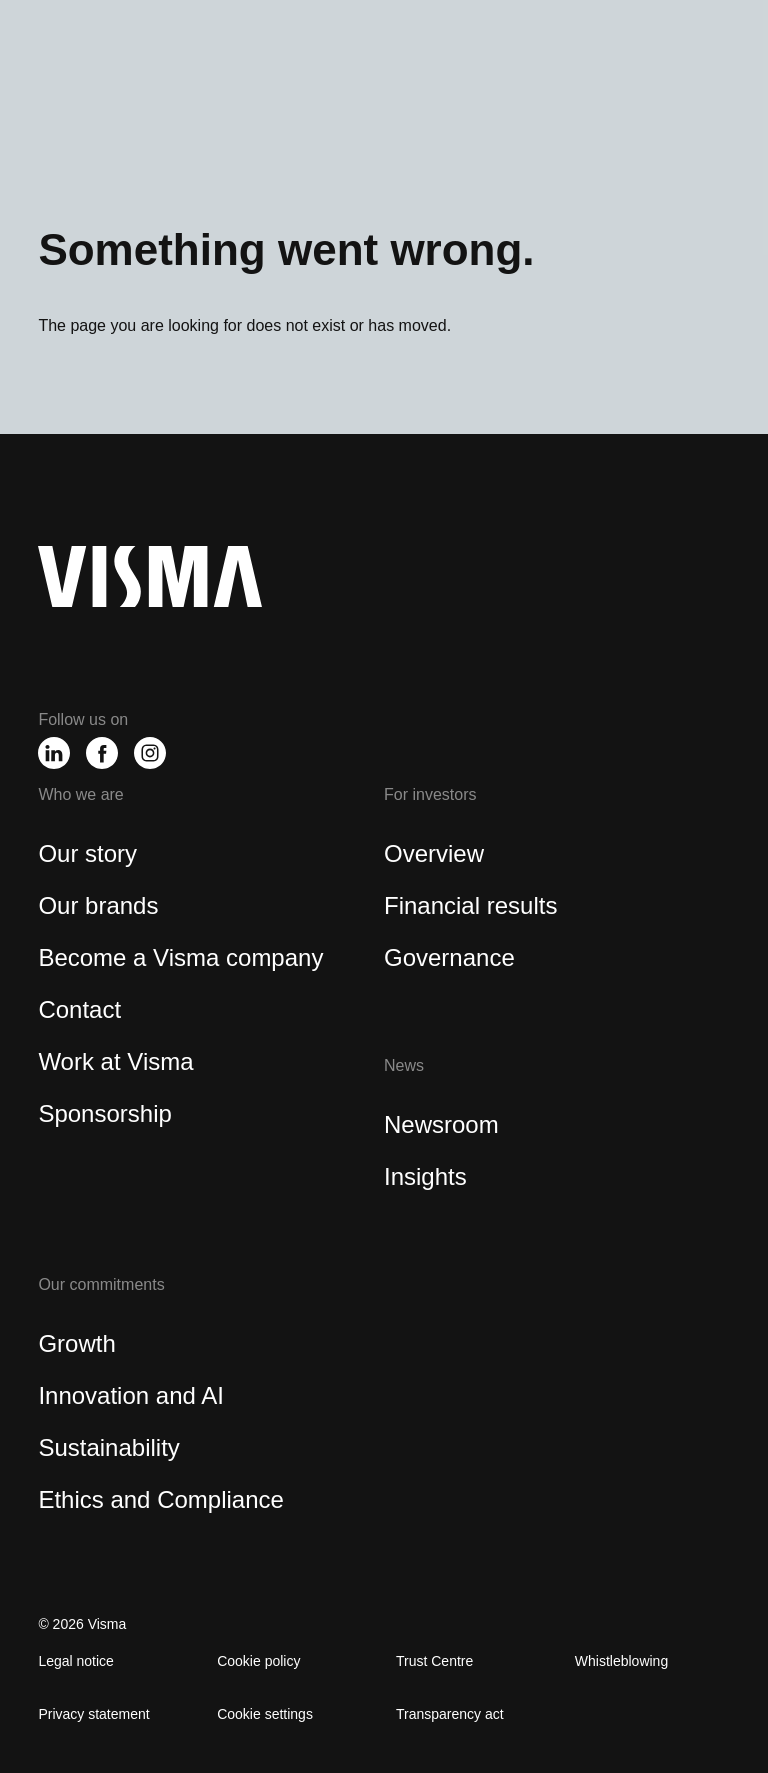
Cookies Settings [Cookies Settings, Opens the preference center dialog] (154, 396)
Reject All (437, 398)
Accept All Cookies (587, 398)
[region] (384, 346)
